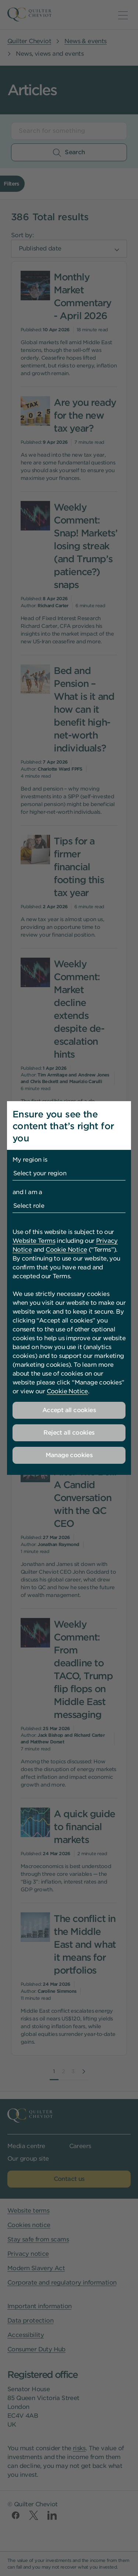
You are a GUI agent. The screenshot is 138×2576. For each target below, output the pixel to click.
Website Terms (34, 1240)
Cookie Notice (66, 1249)
